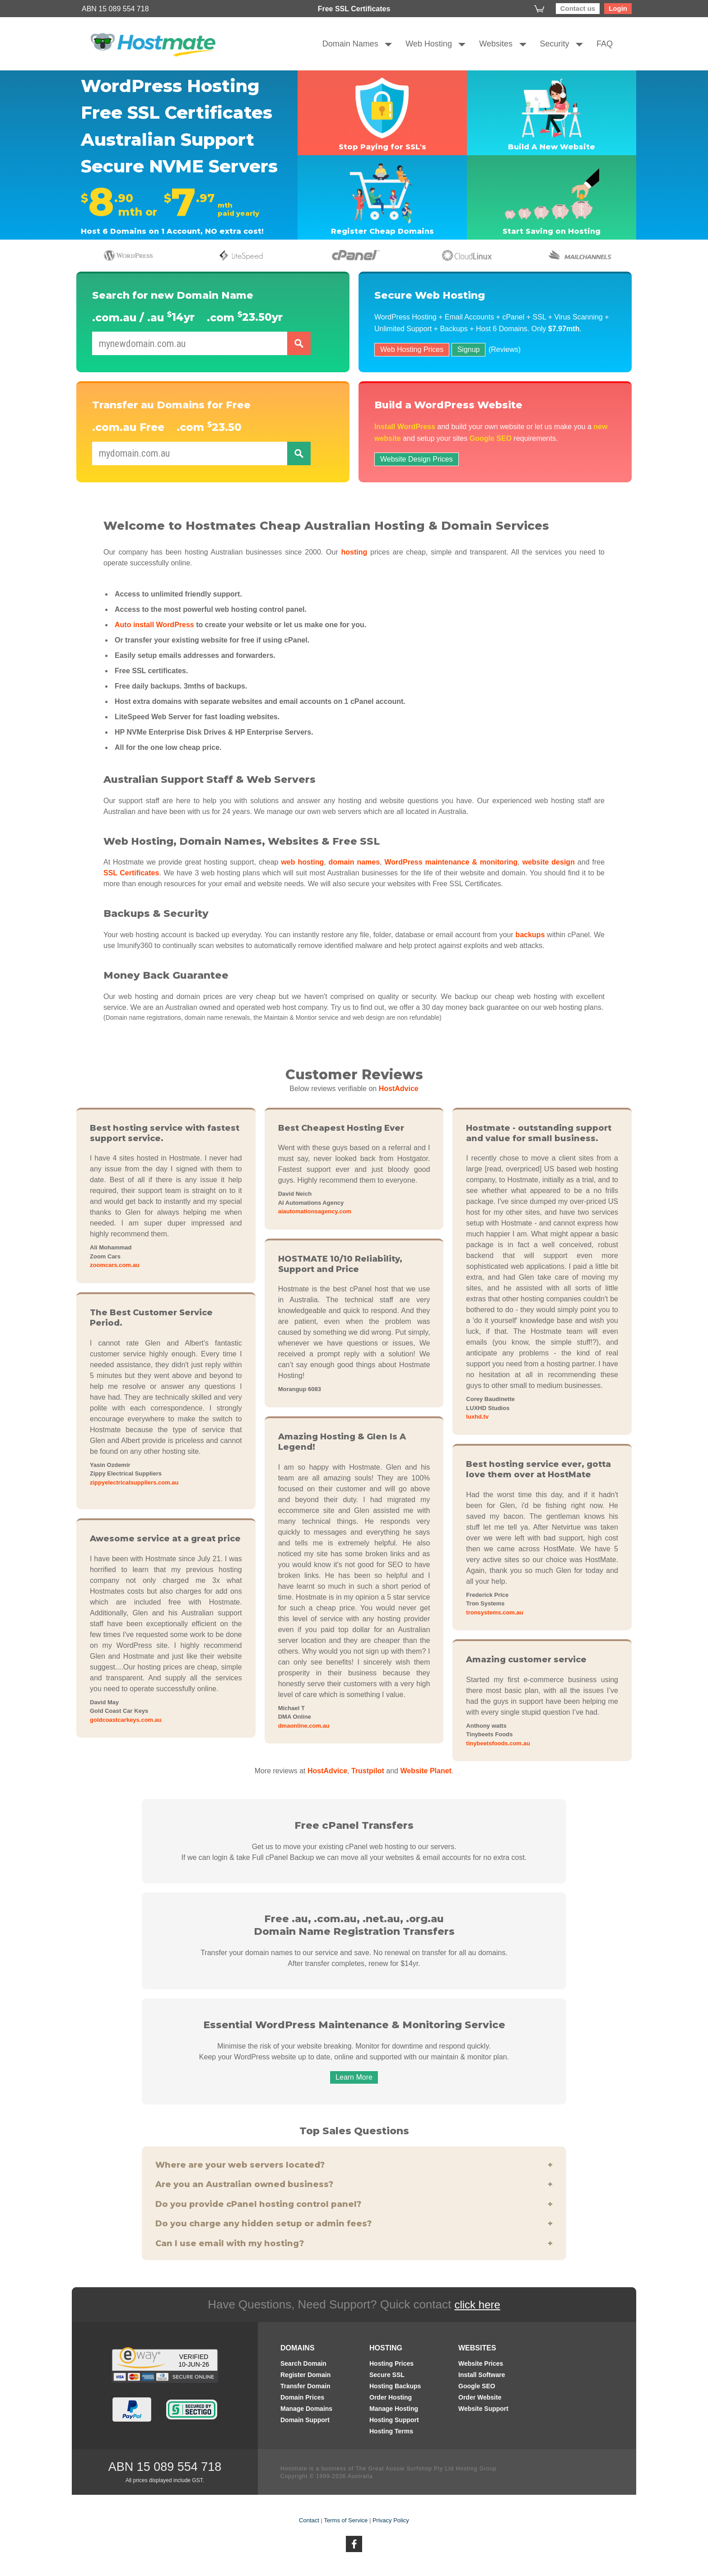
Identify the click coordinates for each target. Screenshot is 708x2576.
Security (554, 43)
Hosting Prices (391, 2363)
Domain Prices (302, 2397)
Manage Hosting (393, 2408)
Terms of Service (346, 2520)
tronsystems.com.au (494, 1612)
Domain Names (350, 43)
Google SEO (491, 438)
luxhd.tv (477, 1416)
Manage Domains (306, 2408)
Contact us (578, 8)
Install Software (481, 2375)
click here (477, 2305)
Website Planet (426, 1771)
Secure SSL (387, 2375)
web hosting (302, 862)
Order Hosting (390, 2397)
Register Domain (305, 2375)
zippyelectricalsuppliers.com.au (134, 1482)
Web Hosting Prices (411, 349)
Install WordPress (404, 426)
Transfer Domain (305, 2386)
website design (548, 862)
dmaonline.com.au (304, 1725)
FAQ (604, 43)
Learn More (354, 2077)
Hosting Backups (395, 2386)
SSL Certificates (131, 873)
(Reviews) (505, 349)
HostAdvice (399, 1088)
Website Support (483, 2408)
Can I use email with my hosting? (354, 2243)
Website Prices (480, 2363)
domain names (354, 862)
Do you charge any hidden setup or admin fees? (354, 2224)
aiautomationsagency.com (314, 1211)
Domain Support (305, 2420)
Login (618, 8)
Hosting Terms (391, 2431)
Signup (468, 349)
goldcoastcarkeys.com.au (126, 1719)
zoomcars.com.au (115, 1265)
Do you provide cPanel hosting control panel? (354, 2204)
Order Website (479, 2397)
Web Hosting (428, 43)
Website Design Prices (416, 459)
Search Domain (303, 2363)
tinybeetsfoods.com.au (498, 1743)
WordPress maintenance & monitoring (450, 862)
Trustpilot (367, 1771)
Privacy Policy (391, 2520)
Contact (309, 2520)
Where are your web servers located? (354, 2165)
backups (530, 935)
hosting (354, 552)
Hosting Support (394, 2420)
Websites (495, 43)
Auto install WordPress (154, 625)
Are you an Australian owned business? (354, 2184)
